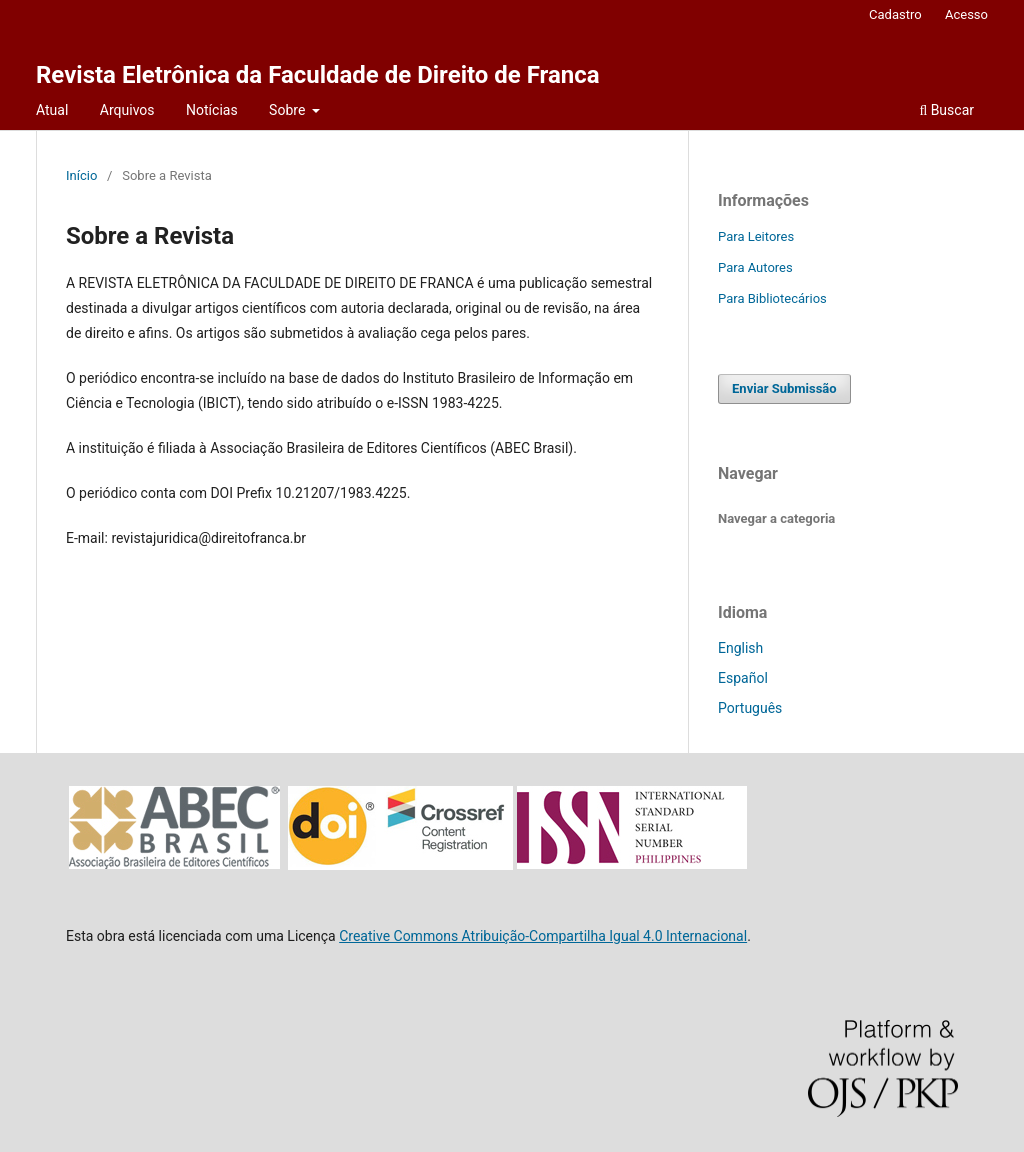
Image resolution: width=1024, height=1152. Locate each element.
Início (81, 175)
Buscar (946, 110)
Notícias (212, 110)
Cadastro (895, 14)
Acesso (966, 14)
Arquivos (127, 110)
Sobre (289, 110)
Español (743, 678)
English (740, 648)
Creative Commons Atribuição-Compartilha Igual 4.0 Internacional (543, 936)
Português (750, 708)
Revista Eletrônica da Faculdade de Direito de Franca (318, 75)
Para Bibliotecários (772, 298)
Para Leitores (756, 236)
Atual (52, 110)
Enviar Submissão (784, 388)
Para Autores (755, 267)
